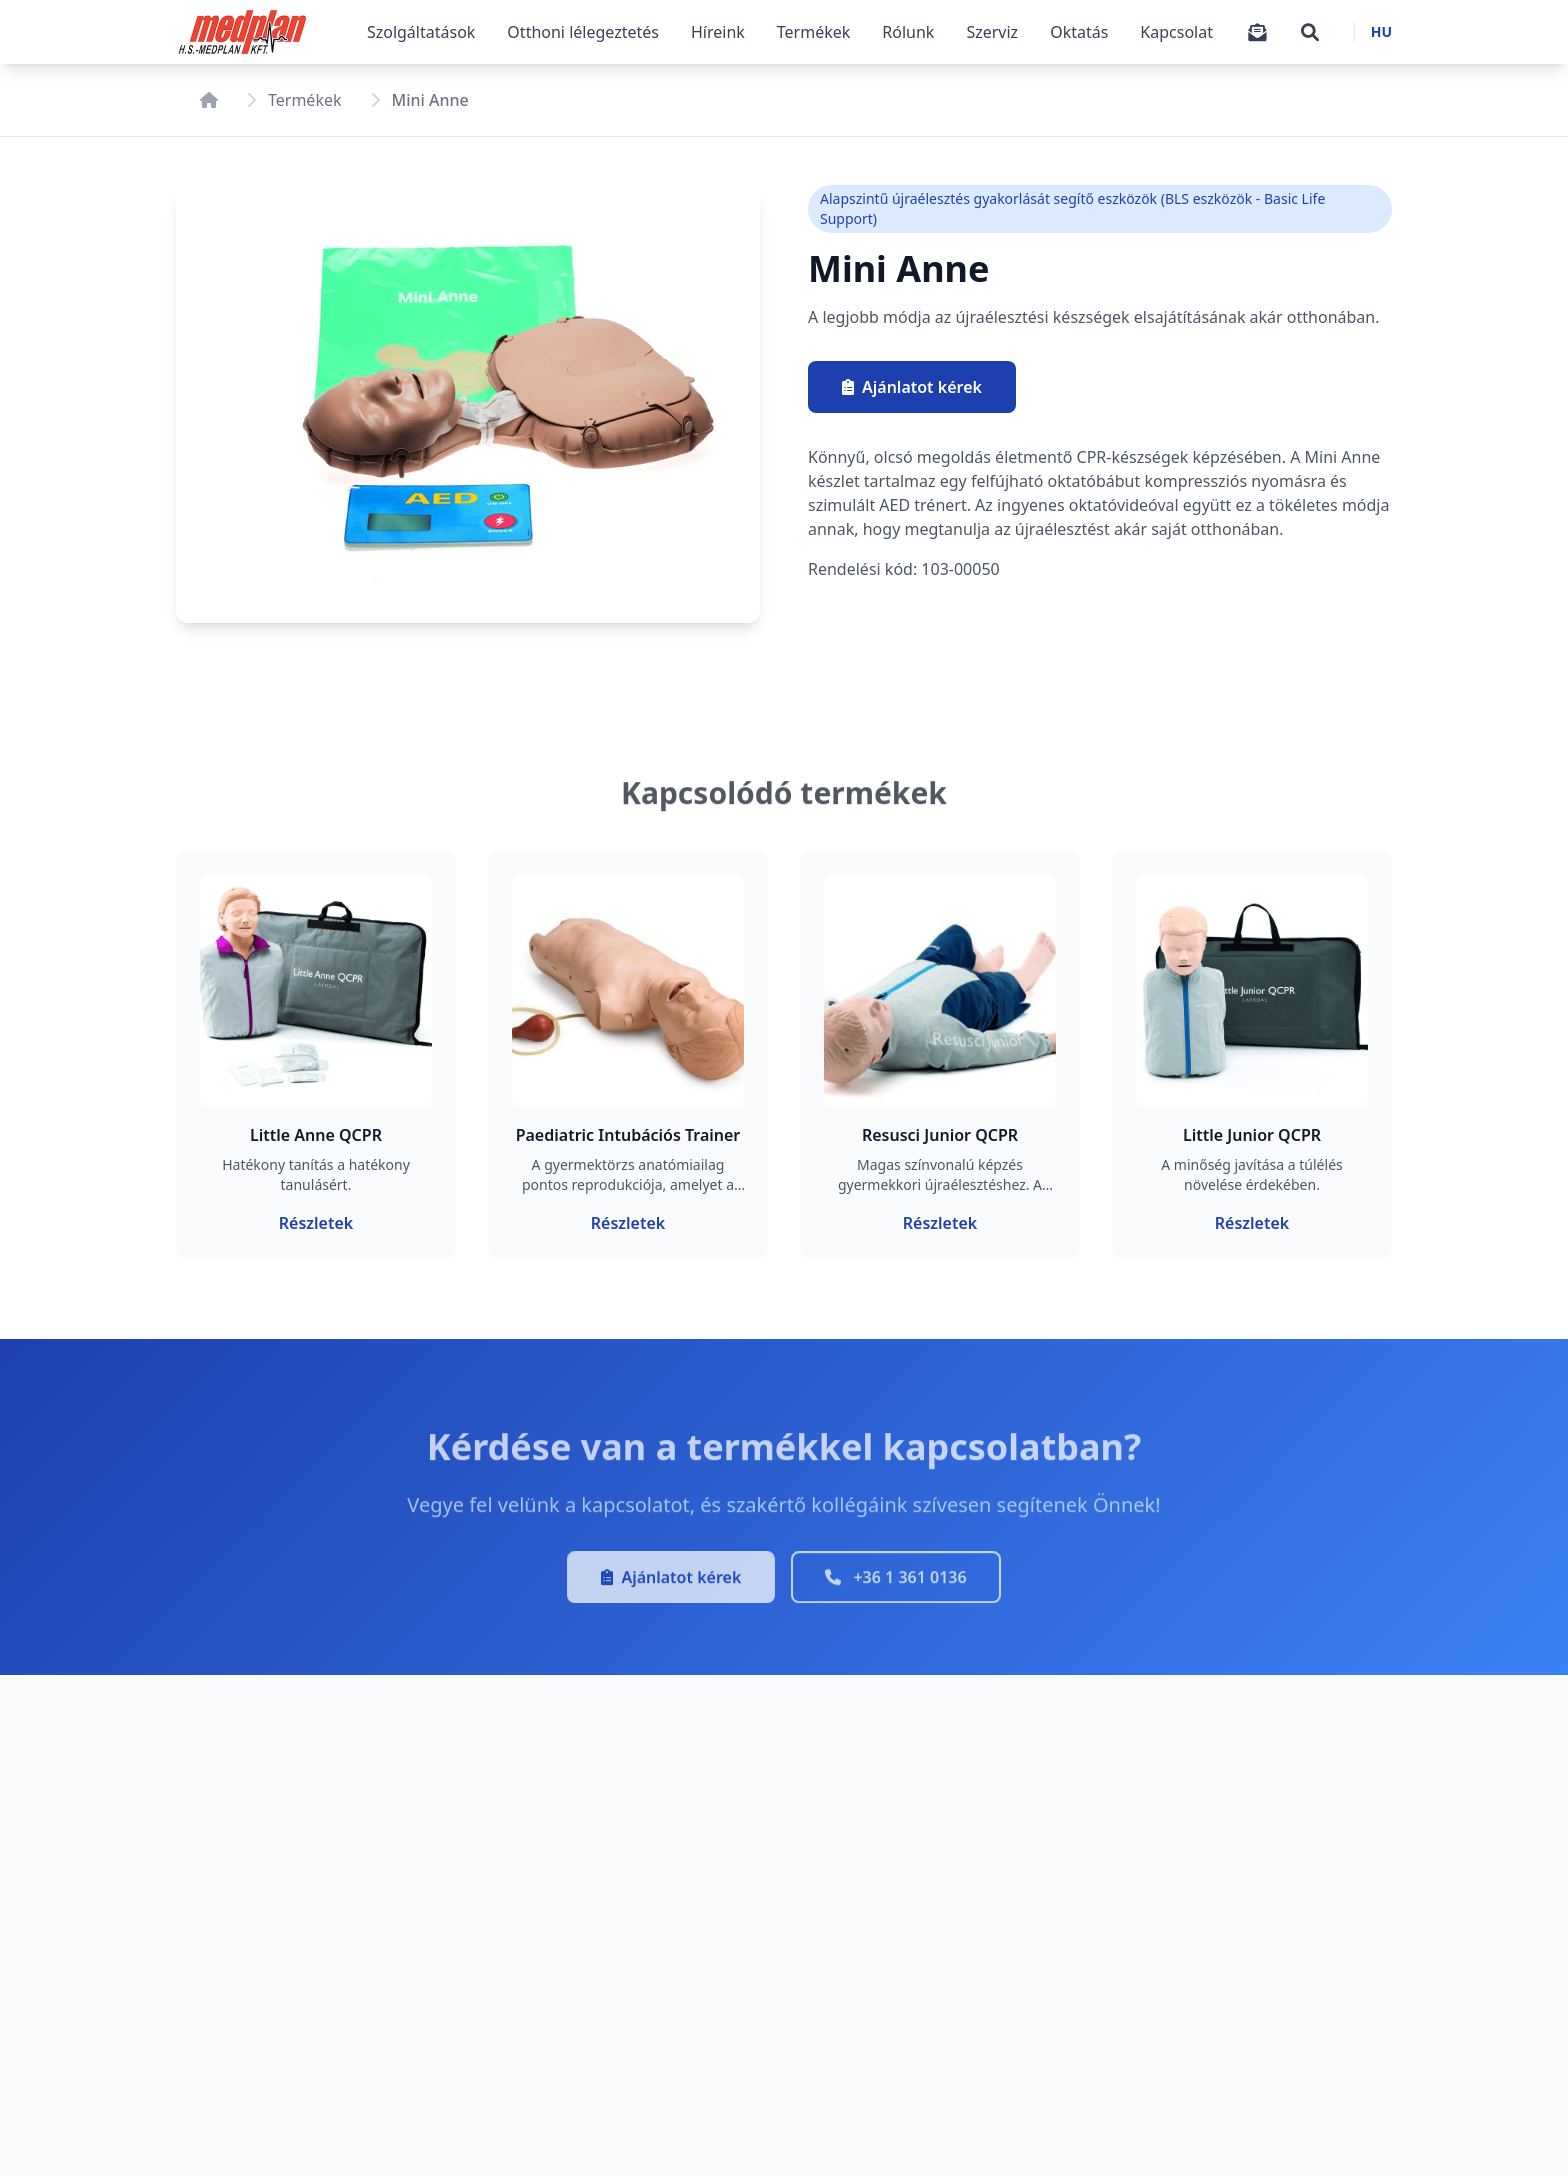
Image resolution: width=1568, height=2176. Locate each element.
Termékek (814, 32)
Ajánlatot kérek (915, 387)
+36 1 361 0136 (895, 1585)
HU (1381, 31)
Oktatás (1079, 32)
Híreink (718, 32)
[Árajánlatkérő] (1257, 32)
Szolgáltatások (421, 32)
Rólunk (908, 32)
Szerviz (992, 32)
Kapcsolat (1176, 32)
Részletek (316, 1222)
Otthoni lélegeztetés (583, 32)
